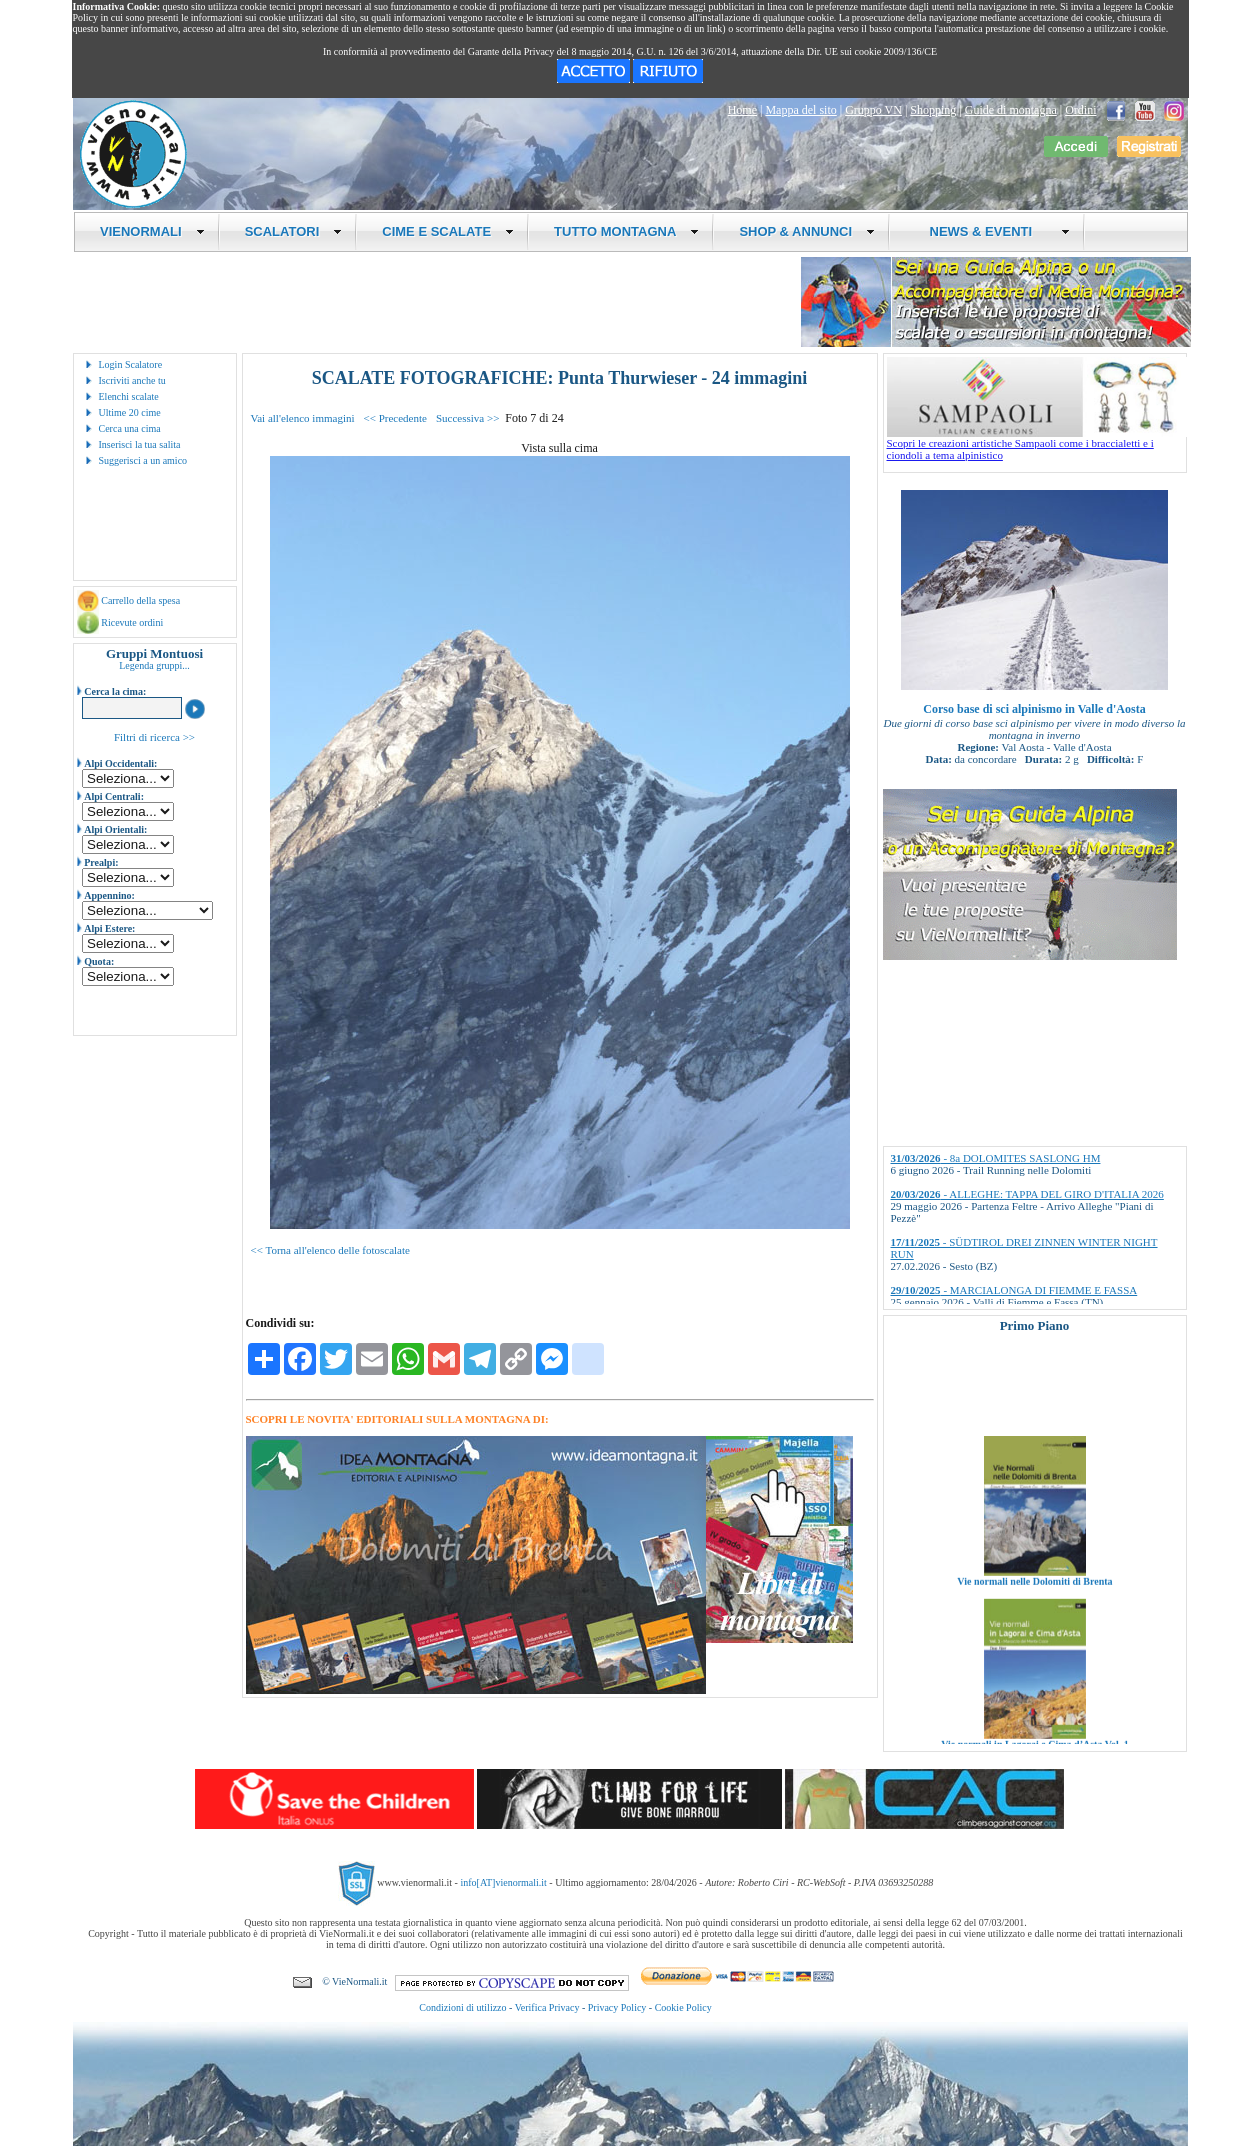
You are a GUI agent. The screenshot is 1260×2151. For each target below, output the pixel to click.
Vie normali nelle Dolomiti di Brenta (1034, 1603)
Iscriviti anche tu (132, 380)
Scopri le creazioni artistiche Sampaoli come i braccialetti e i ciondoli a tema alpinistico (1037, 444)
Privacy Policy (617, 2007)
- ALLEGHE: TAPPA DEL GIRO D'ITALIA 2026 (1027, 1194)
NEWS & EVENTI (992, 231)
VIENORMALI (152, 231)
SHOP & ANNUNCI (807, 231)
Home (742, 110)
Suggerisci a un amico (143, 460)
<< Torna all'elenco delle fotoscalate (330, 1250)
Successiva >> (467, 418)
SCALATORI (294, 231)
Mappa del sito (800, 110)
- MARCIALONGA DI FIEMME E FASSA (1014, 1290)
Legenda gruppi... (154, 665)
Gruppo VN (873, 110)
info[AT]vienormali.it (503, 1882)
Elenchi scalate (129, 396)
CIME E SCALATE (448, 231)
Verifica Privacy (547, 2007)
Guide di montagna (1011, 110)
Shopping (933, 110)
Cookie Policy (683, 2007)
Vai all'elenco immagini (303, 418)
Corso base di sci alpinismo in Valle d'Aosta (1034, 709)
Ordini (1080, 110)
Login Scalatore (131, 364)
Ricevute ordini (132, 622)
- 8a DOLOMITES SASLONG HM (996, 1158)
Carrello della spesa (140, 600)
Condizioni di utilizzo (462, 2007)
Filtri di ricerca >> (154, 737)
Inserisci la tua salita (140, 444)
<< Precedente (395, 418)
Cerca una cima (130, 428)
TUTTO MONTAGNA (626, 231)
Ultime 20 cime (130, 412)
